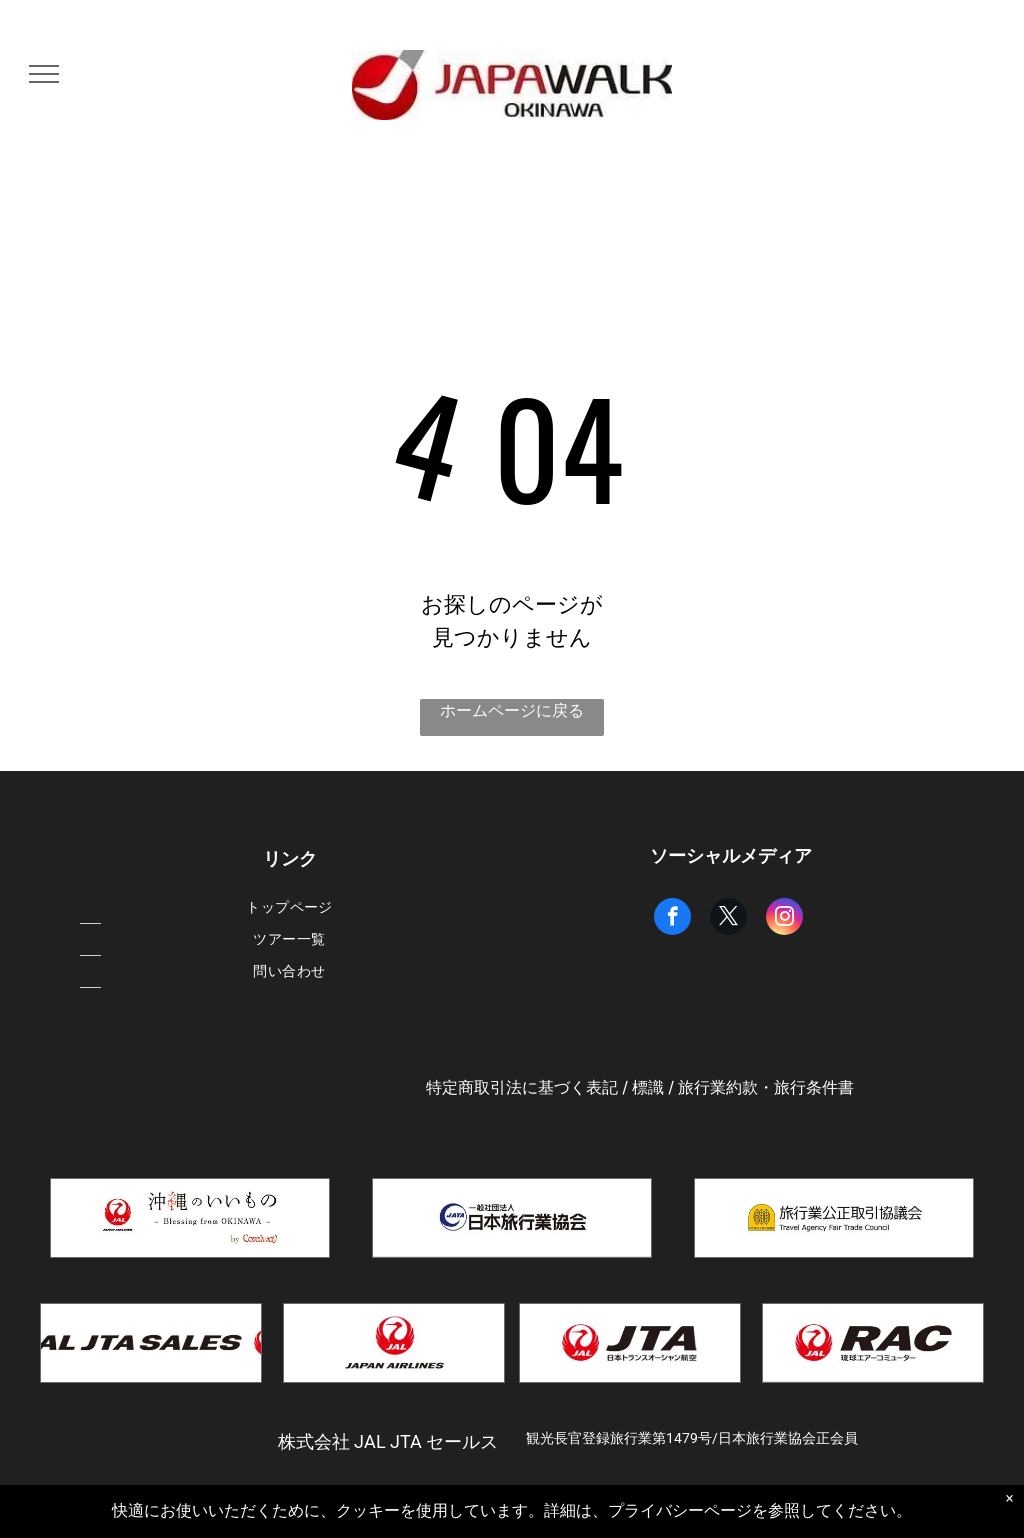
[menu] (44, 74)
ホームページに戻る (512, 710)
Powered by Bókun (512, 1518)
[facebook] (672, 919)
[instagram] (784, 919)
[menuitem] (289, 908)
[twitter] (728, 919)
